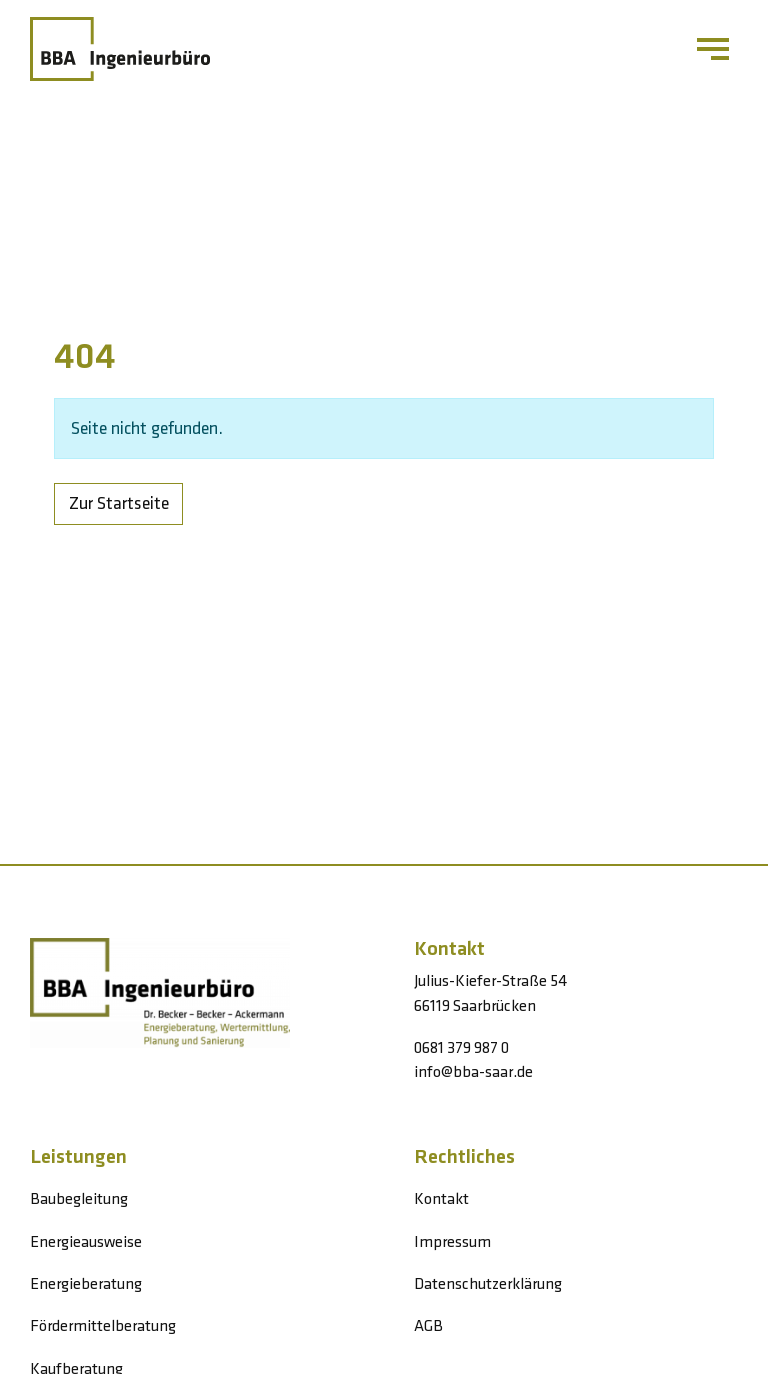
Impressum (452, 1242)
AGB (428, 1326)
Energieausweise (86, 1242)
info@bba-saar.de (473, 1072)
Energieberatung (86, 1284)
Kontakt (441, 1199)
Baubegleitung (79, 1199)
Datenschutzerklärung (488, 1284)
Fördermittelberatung (103, 1326)
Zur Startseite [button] (119, 503)
